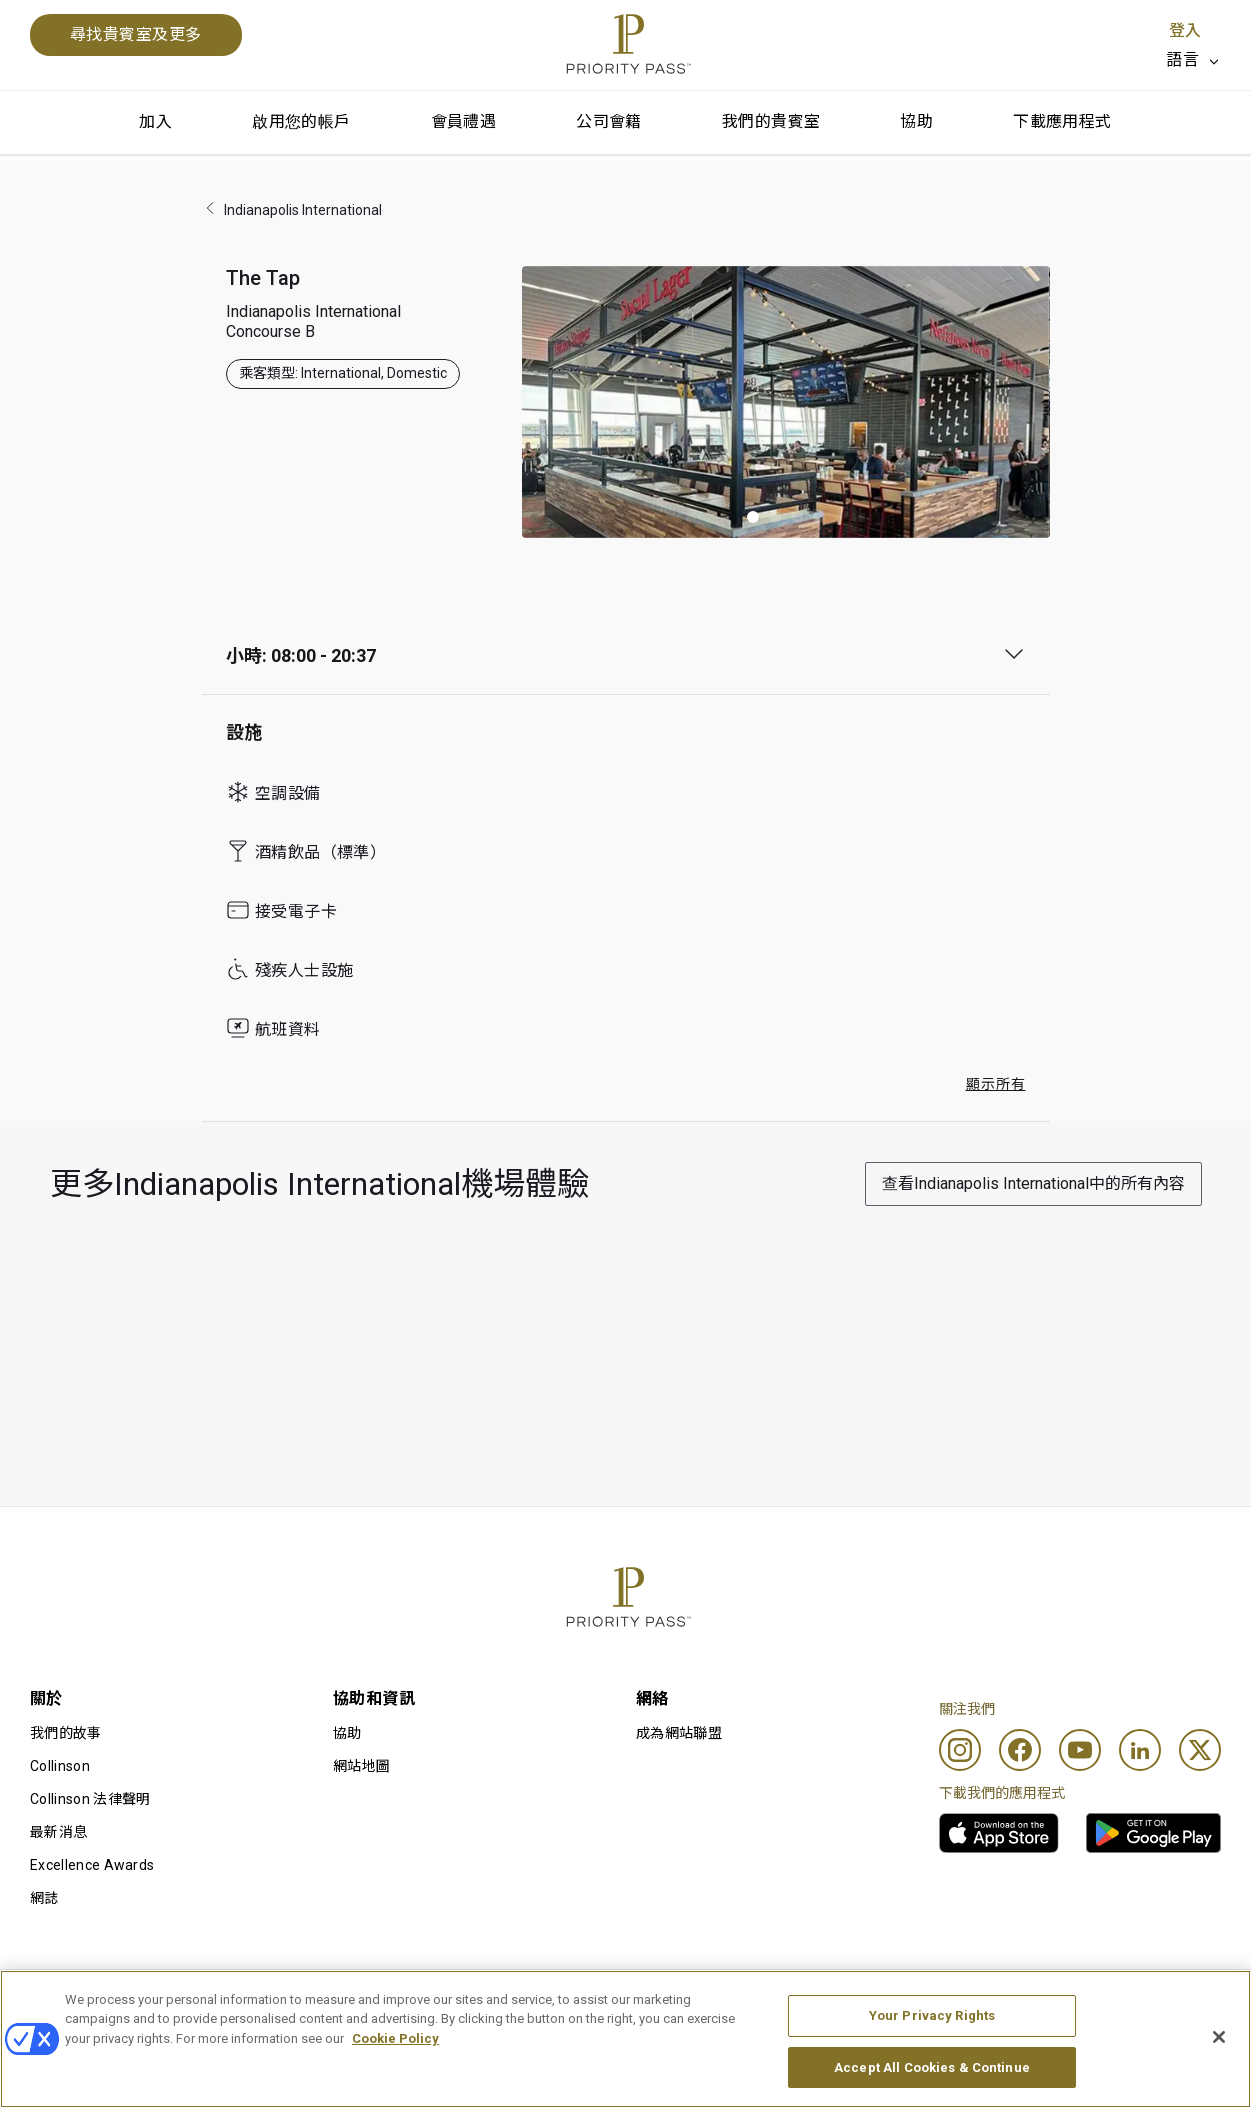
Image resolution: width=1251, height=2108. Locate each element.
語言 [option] (1182, 59)
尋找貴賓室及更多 (136, 34)
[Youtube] (1080, 1750)
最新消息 (58, 1832)
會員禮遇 (464, 121)
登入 (1185, 30)
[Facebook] (1020, 1750)
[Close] (1219, 2079)
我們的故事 (66, 1733)
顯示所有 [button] (996, 1084)
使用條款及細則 (80, 2002)
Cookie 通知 (574, 2002)
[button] (753, 517)
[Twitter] (1200, 1750)
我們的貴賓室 (771, 121)
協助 (916, 121)
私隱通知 (816, 2002)
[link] (999, 1833)
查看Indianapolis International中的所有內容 (1033, 1183)
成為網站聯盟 (679, 1733)
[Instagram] (960, 1750)
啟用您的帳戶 (301, 121)
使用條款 (311, 2002)
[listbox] (1193, 60)
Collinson (60, 1766)
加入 (155, 121)
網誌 (44, 1898)
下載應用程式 (1062, 121)
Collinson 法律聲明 (90, 1799)
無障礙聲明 (1077, 2002)
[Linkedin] (1140, 1750)
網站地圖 (361, 1766)
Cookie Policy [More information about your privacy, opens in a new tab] (395, 2080)
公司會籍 (609, 121)
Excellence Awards (92, 1865)
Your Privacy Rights (932, 2057)
